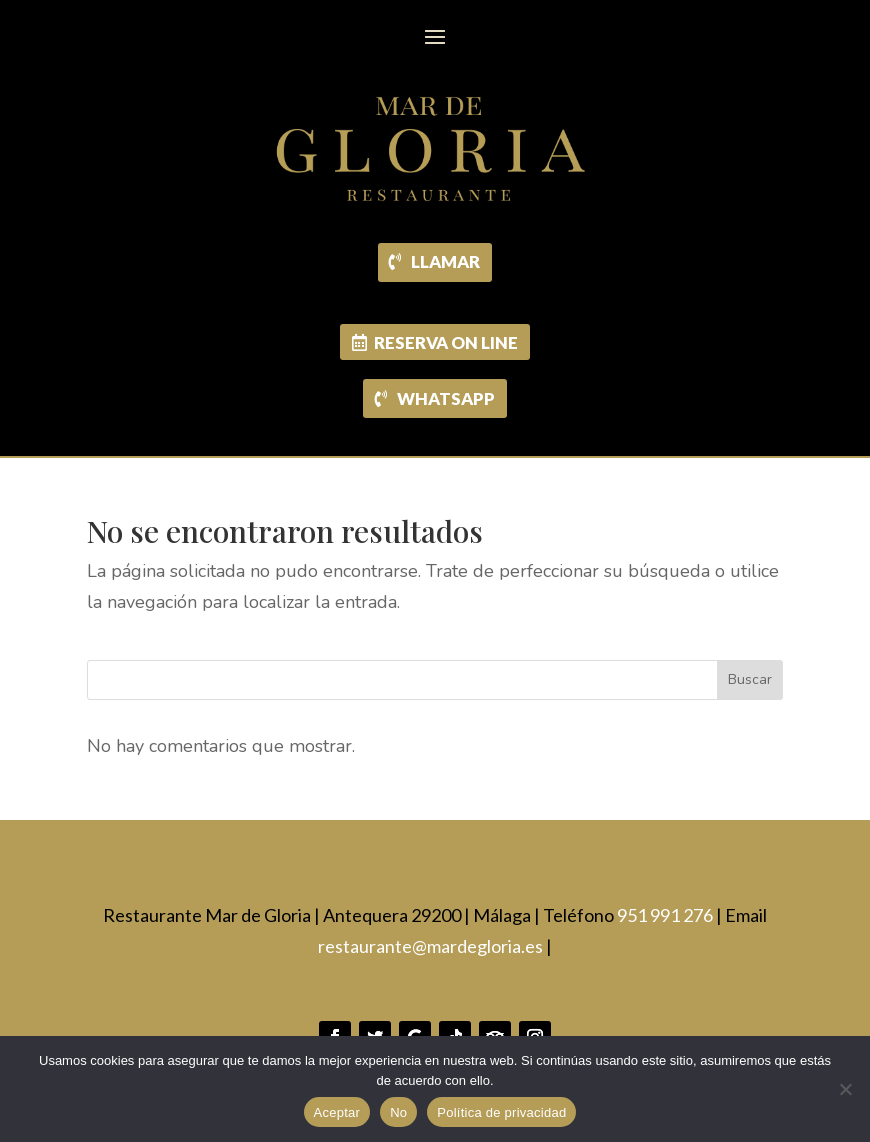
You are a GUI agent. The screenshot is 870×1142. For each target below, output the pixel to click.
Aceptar (337, 1112)
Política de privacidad (501, 1112)
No (398, 1112)
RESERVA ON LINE (446, 342)
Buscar (750, 680)
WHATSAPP (446, 398)
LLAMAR (446, 261)
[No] (845, 1089)
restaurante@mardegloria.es (430, 946)
